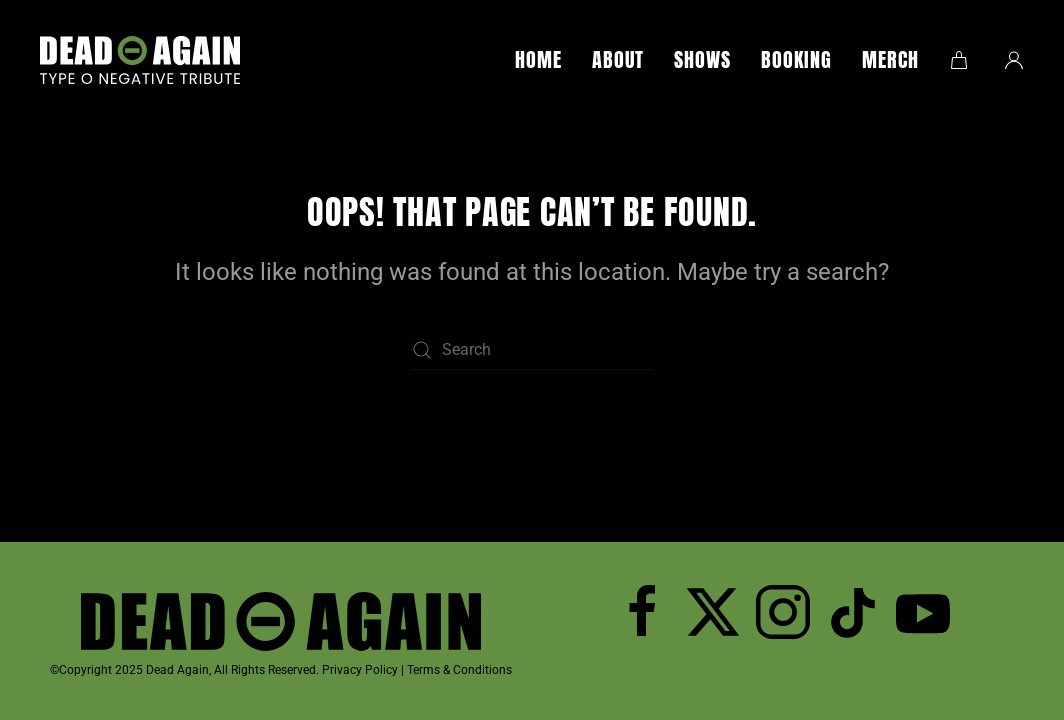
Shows (702, 59)
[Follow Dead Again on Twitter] (713, 611)
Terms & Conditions (459, 670)
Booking (796, 59)
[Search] (532, 350)
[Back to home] (140, 60)
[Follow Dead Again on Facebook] (643, 611)
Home (538, 59)
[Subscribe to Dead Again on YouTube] (923, 611)
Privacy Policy (360, 670)
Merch (890, 59)
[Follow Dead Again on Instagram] (783, 611)
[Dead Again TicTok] (853, 611)
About (618, 59)
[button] (961, 60)
